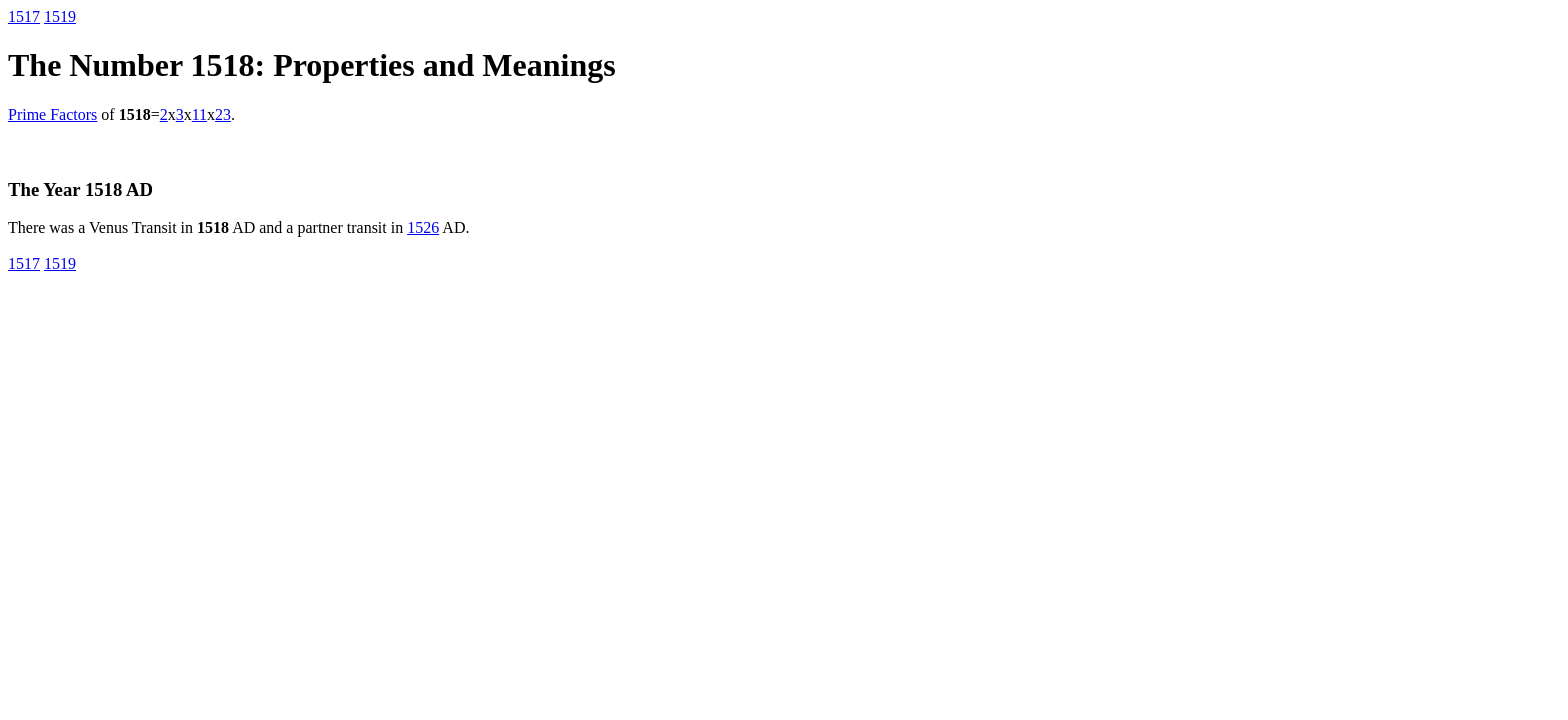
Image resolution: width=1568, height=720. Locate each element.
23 (223, 114)
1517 (24, 16)
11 (199, 114)
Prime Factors (52, 114)
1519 (60, 16)
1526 (423, 227)
